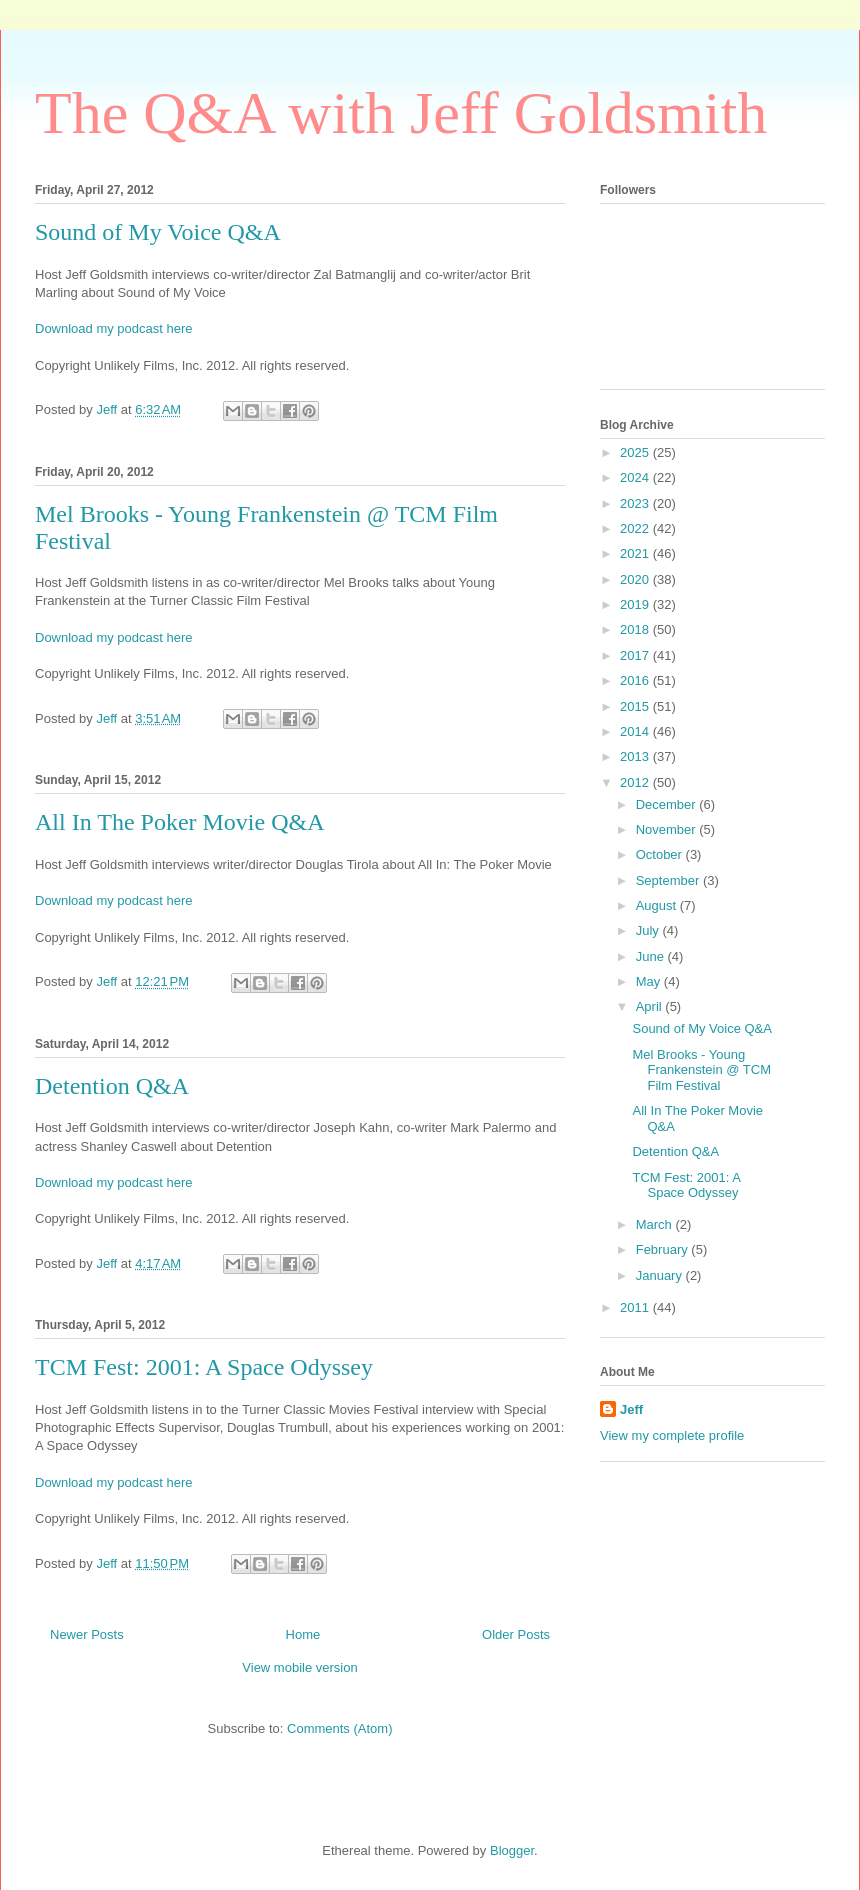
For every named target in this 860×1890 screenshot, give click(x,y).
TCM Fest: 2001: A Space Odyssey (204, 1367)
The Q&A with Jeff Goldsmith (401, 113)
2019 (636, 604)
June (652, 956)
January (661, 1275)
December (668, 804)
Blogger (512, 1850)
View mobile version (299, 1667)
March (656, 1224)
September (669, 880)
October (661, 854)
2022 (636, 528)
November (668, 829)
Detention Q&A (112, 1086)
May (650, 981)
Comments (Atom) (339, 1728)
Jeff (631, 1409)
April (651, 1006)
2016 (636, 680)
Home (303, 1634)
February (664, 1249)
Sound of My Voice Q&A (158, 232)
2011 (636, 1307)
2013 (636, 756)
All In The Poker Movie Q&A (180, 822)
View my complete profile (672, 1435)
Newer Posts (87, 1634)
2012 (636, 782)
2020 (636, 579)
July (649, 930)
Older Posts (516, 1634)
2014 (636, 731)
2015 (636, 706)
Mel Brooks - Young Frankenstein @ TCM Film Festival (701, 1070)
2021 (636, 553)
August (658, 905)
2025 (636, 452)
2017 (636, 655)
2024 (636, 477)
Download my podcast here (114, 328)
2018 (636, 629)
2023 (636, 503)
